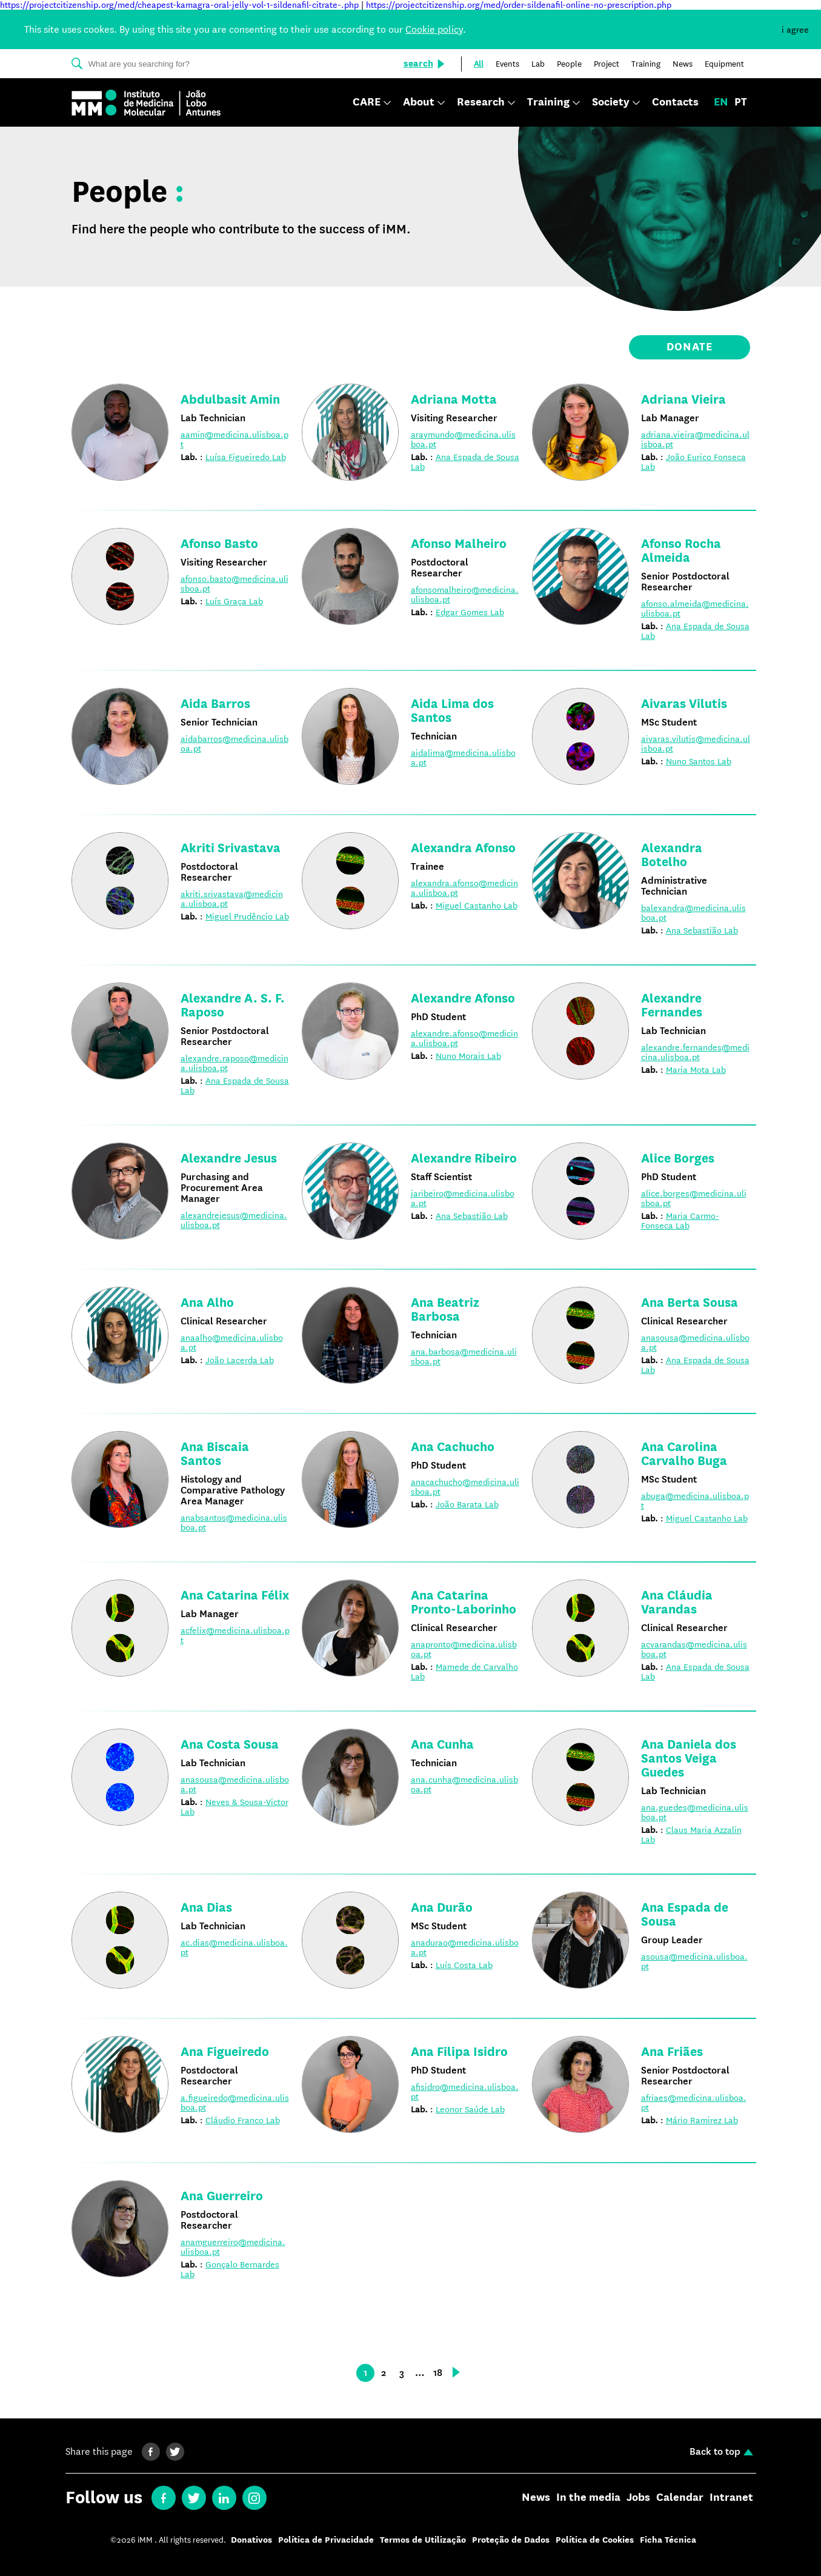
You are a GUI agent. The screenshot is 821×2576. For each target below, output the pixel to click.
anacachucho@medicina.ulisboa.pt (465, 1487)
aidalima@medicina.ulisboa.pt (463, 757)
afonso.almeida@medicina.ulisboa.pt (695, 608)
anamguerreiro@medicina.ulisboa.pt (233, 2247)
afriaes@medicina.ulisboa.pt (693, 2102)
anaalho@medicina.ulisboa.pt (232, 1342)
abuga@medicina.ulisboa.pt (695, 1500)
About (418, 102)
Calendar (679, 2498)
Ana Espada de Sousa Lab (465, 462)
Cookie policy (434, 29)
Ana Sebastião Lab (702, 930)
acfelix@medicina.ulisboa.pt (235, 1635)
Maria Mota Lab (696, 1069)
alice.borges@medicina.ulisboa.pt (693, 1198)
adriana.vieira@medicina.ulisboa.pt (695, 439)
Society (611, 102)
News (536, 2498)
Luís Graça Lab (234, 601)
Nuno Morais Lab (468, 1055)
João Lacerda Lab (239, 1360)
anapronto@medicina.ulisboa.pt (464, 1649)
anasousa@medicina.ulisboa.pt (695, 1342)
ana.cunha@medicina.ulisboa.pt (464, 1784)
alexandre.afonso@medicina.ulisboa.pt (464, 1038)
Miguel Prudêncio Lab (247, 916)
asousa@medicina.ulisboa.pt (694, 1961)
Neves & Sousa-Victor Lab (234, 1807)
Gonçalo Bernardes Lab (230, 2269)
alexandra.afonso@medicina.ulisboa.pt (464, 888)
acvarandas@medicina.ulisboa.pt (694, 1649)
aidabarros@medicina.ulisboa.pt (234, 743)
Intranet (731, 2498)
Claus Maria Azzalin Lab (691, 1834)
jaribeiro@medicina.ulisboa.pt (462, 1198)
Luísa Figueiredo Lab (245, 457)
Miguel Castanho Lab (476, 905)
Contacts (675, 102)
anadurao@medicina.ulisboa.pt (465, 1947)
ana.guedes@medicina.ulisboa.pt (694, 1812)
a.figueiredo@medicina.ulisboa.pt (235, 2102)
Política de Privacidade (326, 2539)
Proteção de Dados (511, 2539)
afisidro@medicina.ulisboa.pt (465, 2091)
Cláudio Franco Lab (242, 2120)
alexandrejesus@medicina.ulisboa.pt (234, 1220)
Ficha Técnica (668, 2539)
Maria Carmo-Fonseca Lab (680, 1220)
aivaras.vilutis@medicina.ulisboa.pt (695, 743)
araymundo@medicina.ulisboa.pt (463, 439)
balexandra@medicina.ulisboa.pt (693, 913)
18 (437, 2372)
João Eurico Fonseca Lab (693, 462)
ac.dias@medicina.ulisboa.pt (234, 1947)
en (721, 102)
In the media (588, 2498)
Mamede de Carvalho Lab (464, 1671)
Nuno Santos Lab (698, 761)
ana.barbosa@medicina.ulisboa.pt (464, 1356)
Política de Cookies (595, 2539)
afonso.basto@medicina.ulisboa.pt (234, 583)
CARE (367, 102)
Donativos (251, 2539)
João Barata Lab (467, 1504)
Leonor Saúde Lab (470, 2109)
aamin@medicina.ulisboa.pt (234, 439)
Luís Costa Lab (464, 1965)
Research (481, 102)
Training (548, 102)
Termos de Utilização (423, 2539)
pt (740, 102)
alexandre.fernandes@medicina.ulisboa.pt (695, 1052)
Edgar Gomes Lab (470, 612)
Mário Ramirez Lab (702, 2120)
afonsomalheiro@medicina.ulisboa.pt (465, 594)
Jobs (638, 2498)
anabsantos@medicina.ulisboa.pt (234, 1522)
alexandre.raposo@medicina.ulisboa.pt (234, 1063)
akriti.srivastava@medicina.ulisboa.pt (232, 899)
